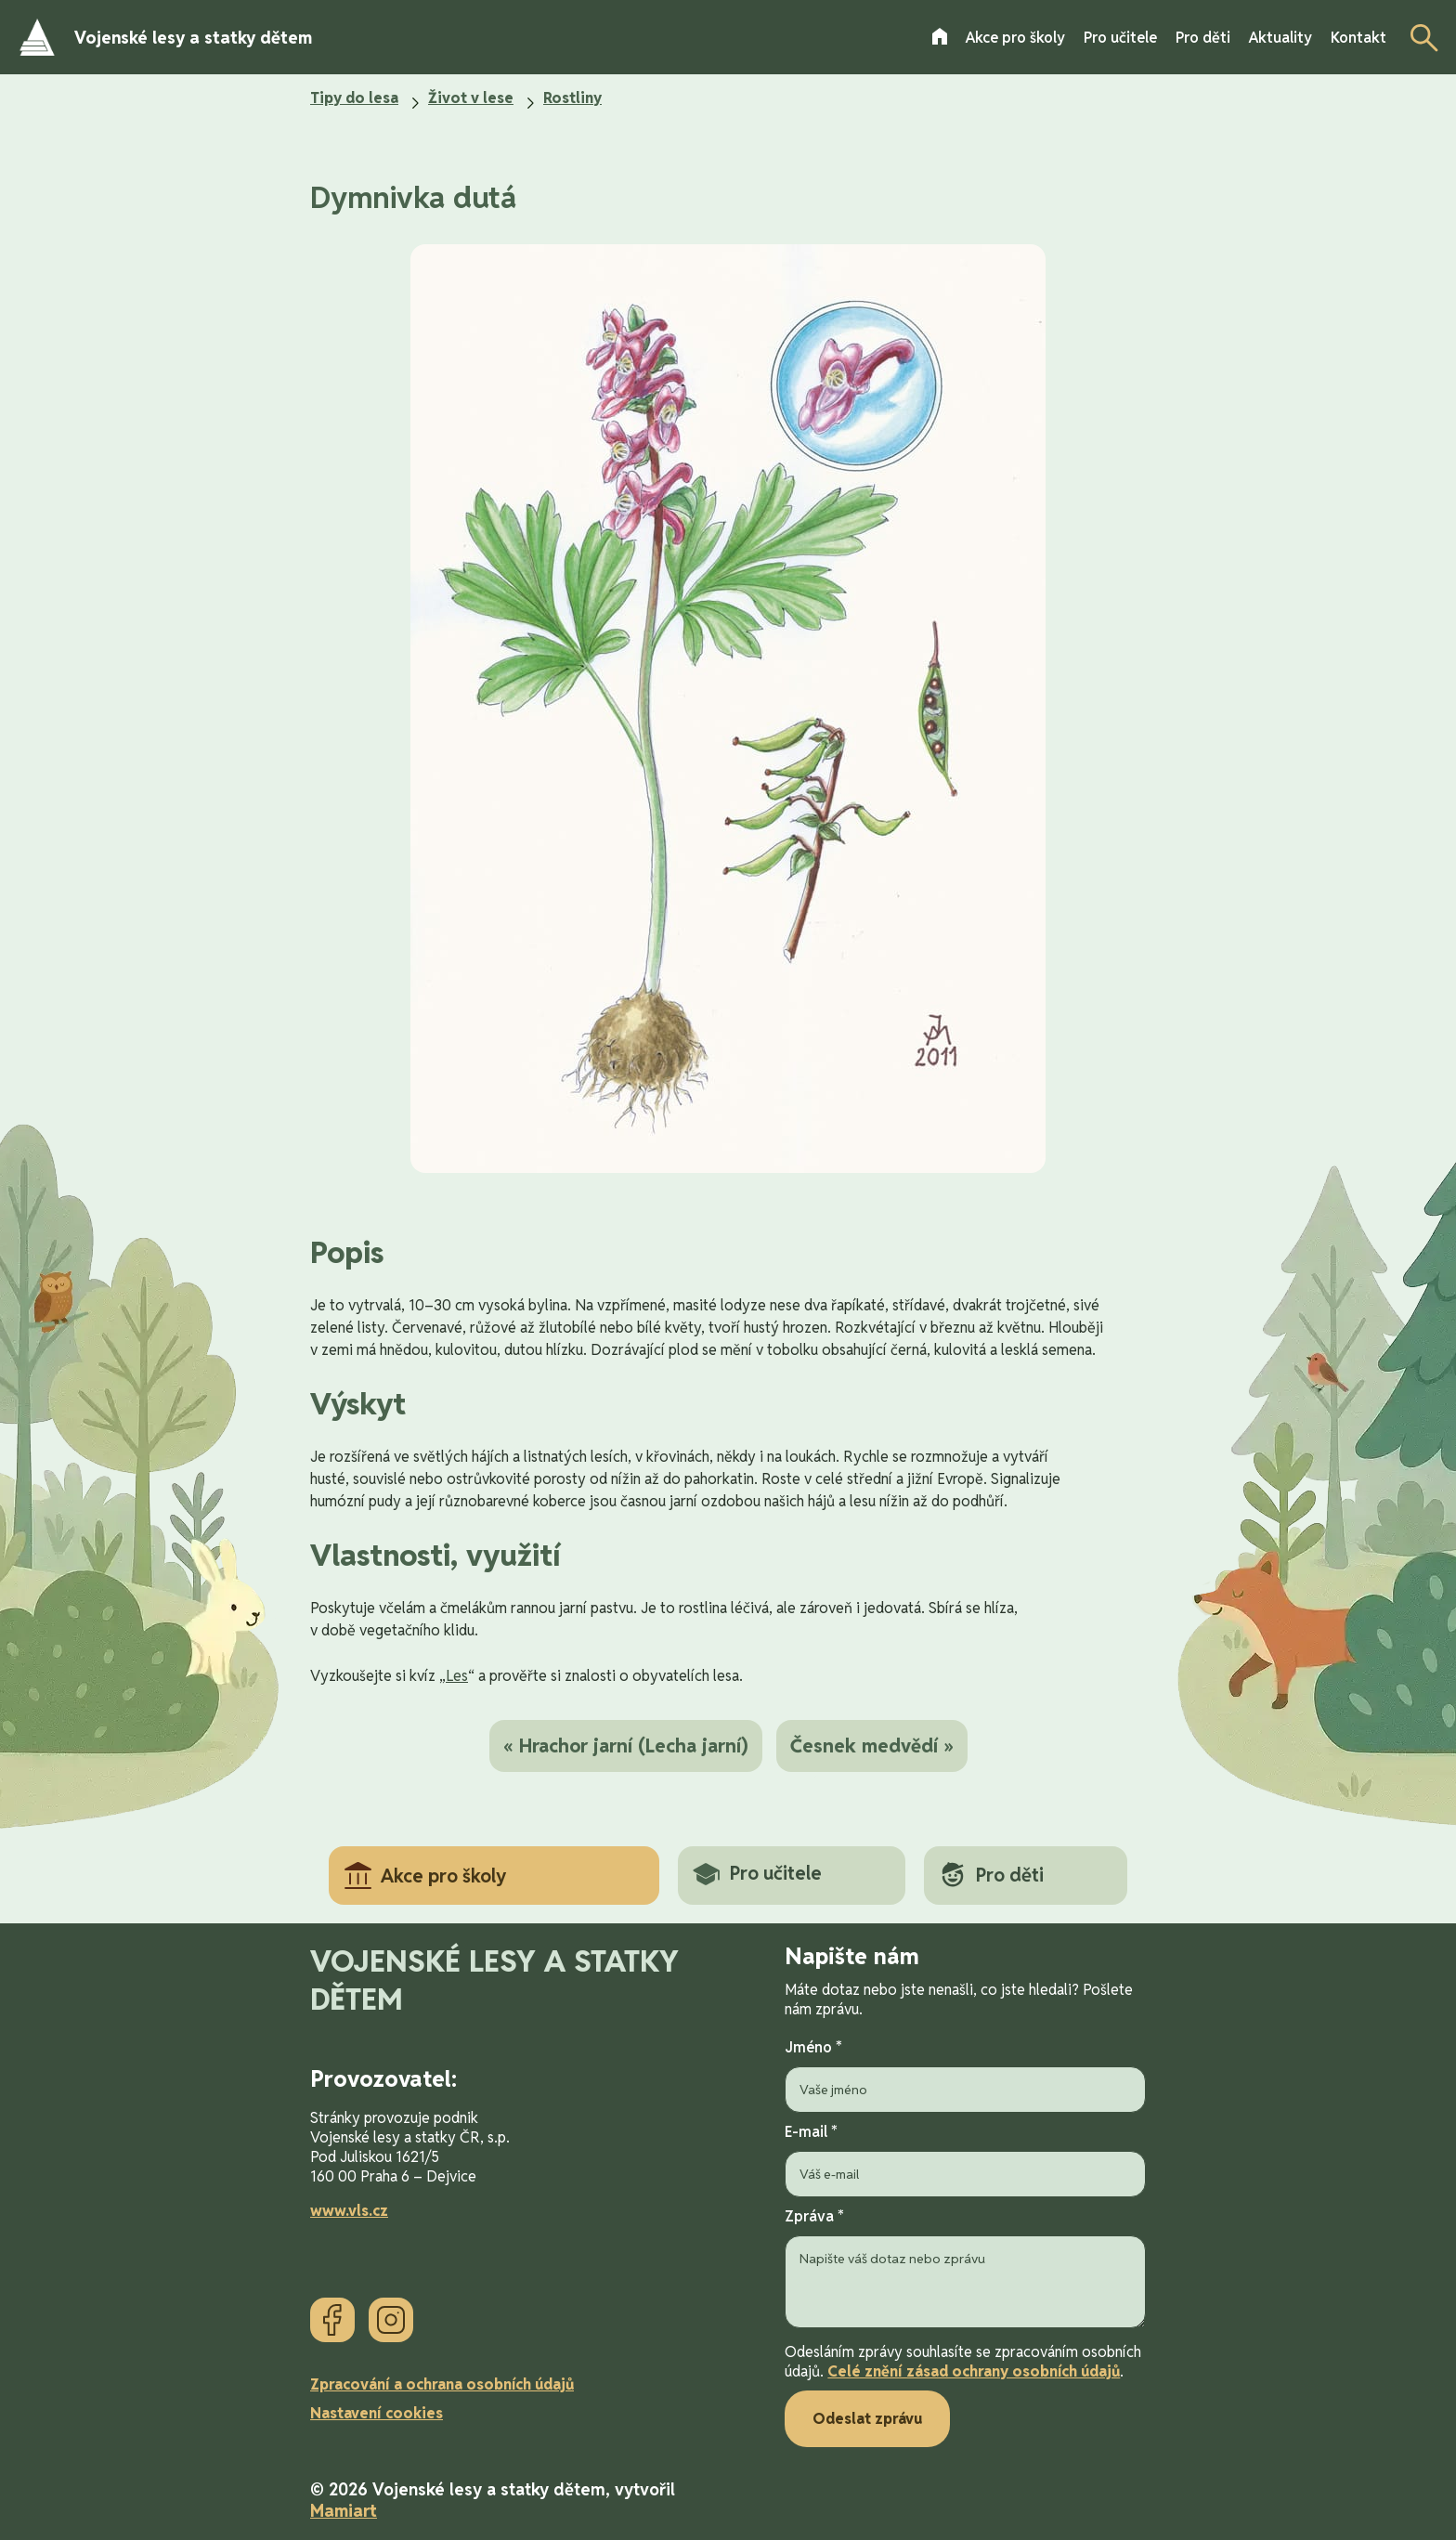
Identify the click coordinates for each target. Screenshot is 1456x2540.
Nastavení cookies (376, 2413)
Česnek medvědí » (872, 1746)
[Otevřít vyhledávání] (1418, 37)
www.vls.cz (349, 2211)
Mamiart (343, 2510)
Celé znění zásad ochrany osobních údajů (973, 2371)
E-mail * (965, 2159)
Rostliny (572, 98)
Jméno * (965, 2075)
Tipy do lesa (354, 98)
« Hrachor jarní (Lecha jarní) (625, 1746)
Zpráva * (965, 2270)
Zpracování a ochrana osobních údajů (442, 2384)
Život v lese (471, 98)
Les (457, 1676)
